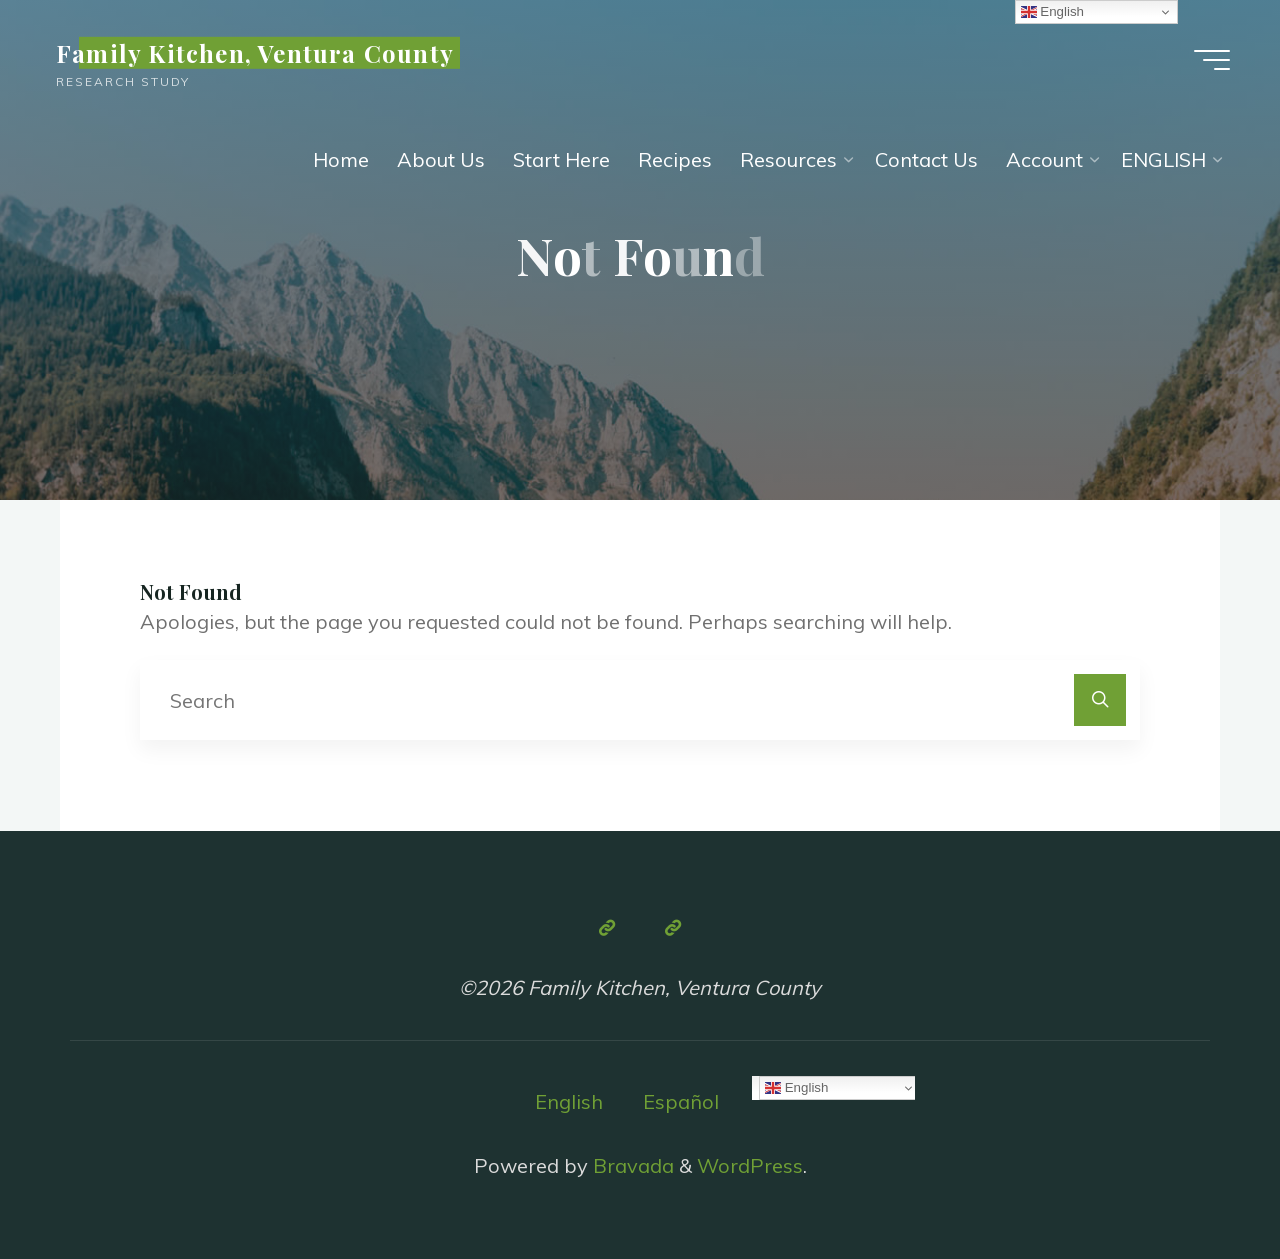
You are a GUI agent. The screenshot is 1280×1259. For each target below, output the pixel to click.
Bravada (631, 1165)
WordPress (750, 1165)
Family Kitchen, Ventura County (255, 53)
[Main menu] (1212, 60)
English (569, 1101)
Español (681, 1101)
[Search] (1100, 700)
